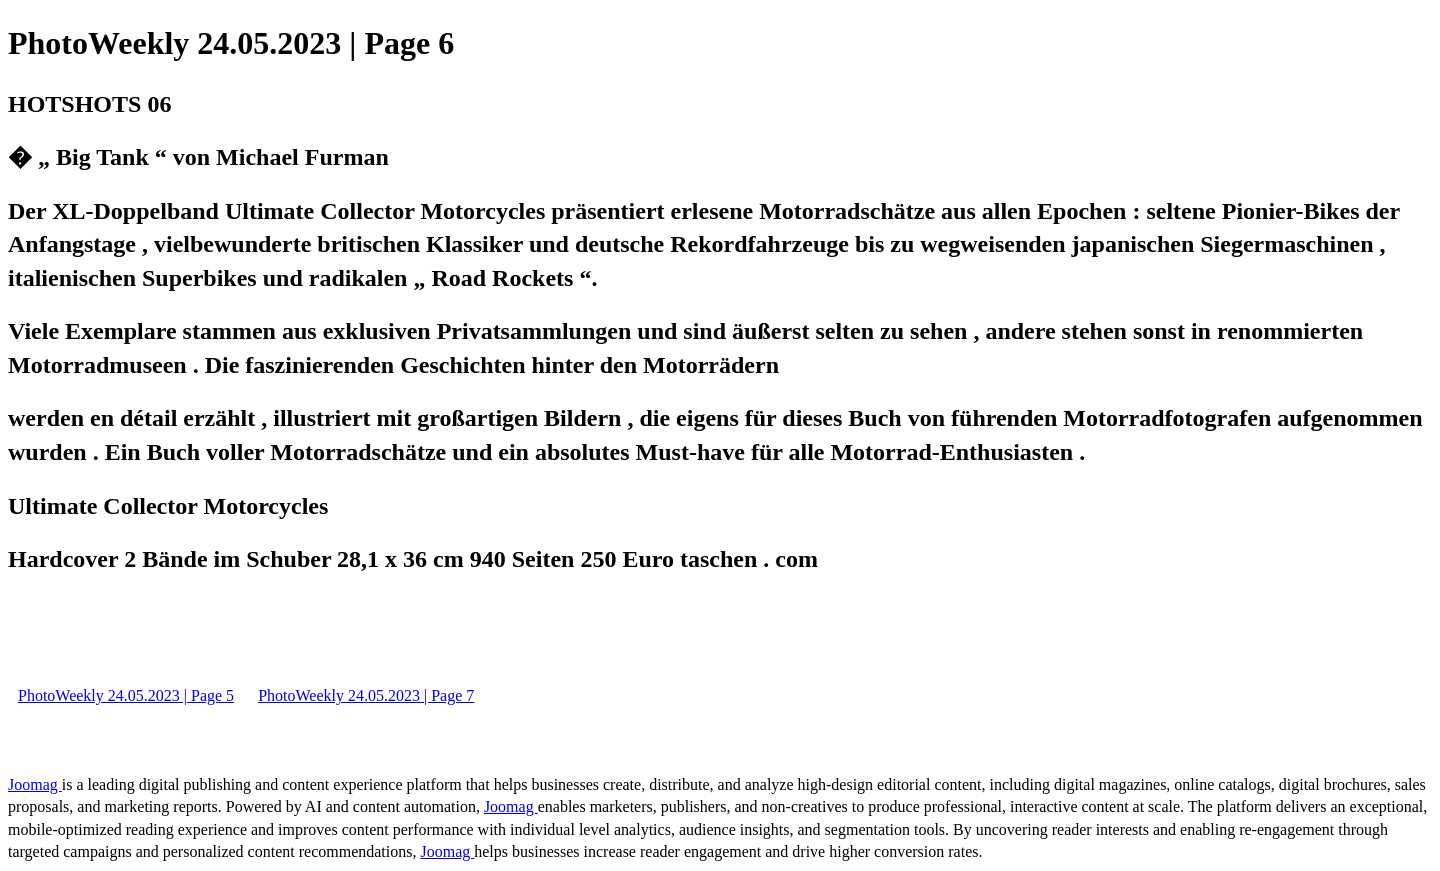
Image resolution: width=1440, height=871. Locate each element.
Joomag (35, 784)
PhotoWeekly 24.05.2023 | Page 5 (126, 695)
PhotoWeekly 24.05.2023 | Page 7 (366, 695)
